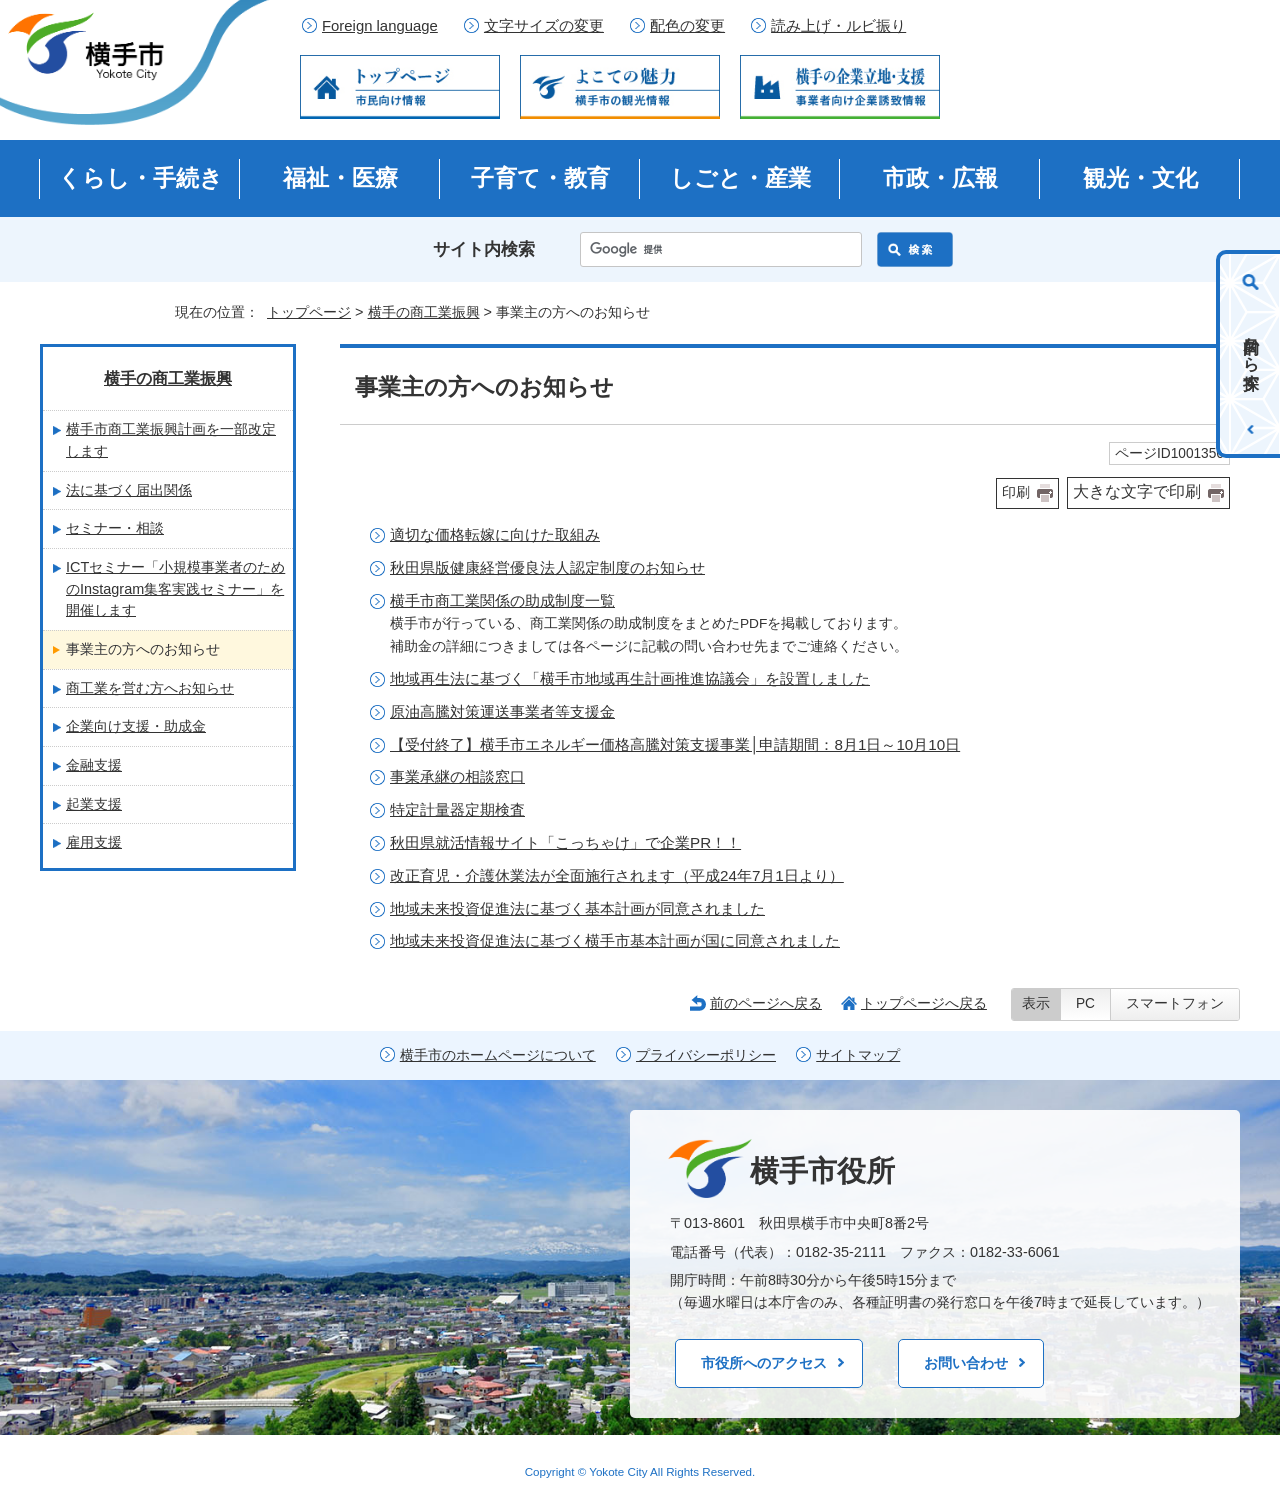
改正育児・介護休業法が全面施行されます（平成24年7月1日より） (617, 875)
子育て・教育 (540, 178)
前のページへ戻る (766, 1003)
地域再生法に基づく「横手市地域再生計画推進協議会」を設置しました (630, 678)
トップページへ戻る (924, 1003)
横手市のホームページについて (498, 1055)
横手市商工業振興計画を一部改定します (171, 440)
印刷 (1016, 492)
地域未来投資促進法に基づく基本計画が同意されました (577, 908)
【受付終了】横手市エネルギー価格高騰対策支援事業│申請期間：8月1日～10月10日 (675, 744)
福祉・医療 (340, 178)
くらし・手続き (140, 178)
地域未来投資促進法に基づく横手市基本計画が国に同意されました (615, 940)
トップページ (309, 312)
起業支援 (94, 804)
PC (1085, 1003)
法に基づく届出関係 (129, 490)
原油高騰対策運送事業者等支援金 (502, 711)
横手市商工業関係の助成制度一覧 (502, 600)
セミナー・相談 (115, 528)
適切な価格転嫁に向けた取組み (495, 534)
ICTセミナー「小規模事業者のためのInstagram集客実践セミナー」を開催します (175, 588)
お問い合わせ (966, 1363)
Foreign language (380, 26)
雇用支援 (94, 842)
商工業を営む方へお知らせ (150, 688)
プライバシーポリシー (706, 1055)
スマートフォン (1175, 1003)
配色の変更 (687, 26)
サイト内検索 (484, 249)
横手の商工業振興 (424, 312)
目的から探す (1251, 354)
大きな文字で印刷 (1137, 491)
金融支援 (94, 765)
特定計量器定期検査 (457, 809)
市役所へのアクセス (764, 1363)
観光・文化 (1140, 178)
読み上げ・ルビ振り (838, 26)
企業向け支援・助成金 (136, 726)
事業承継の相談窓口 (457, 776)
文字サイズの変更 (544, 26)
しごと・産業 (740, 178)
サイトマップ (858, 1055)
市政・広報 (940, 178)
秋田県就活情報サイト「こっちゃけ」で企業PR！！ (565, 842)
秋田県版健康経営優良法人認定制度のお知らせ (547, 567)
